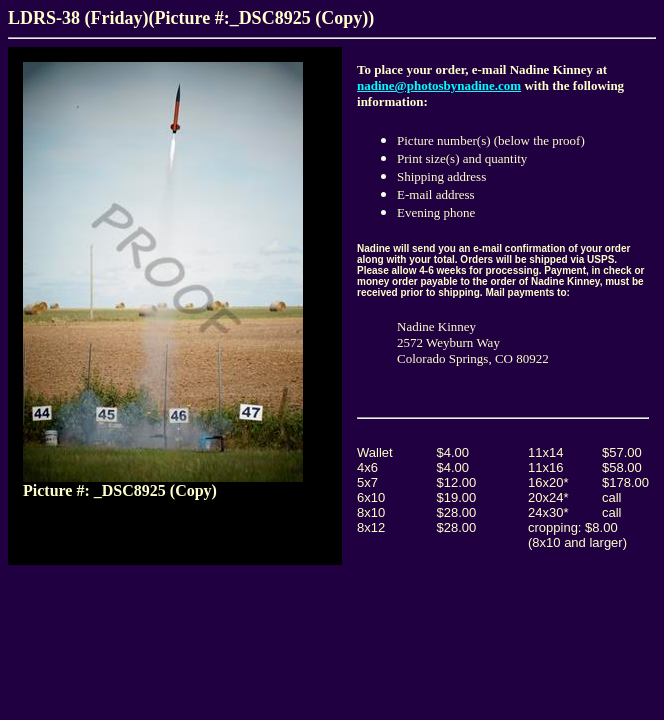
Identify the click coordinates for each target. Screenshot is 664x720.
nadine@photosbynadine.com (439, 85)
